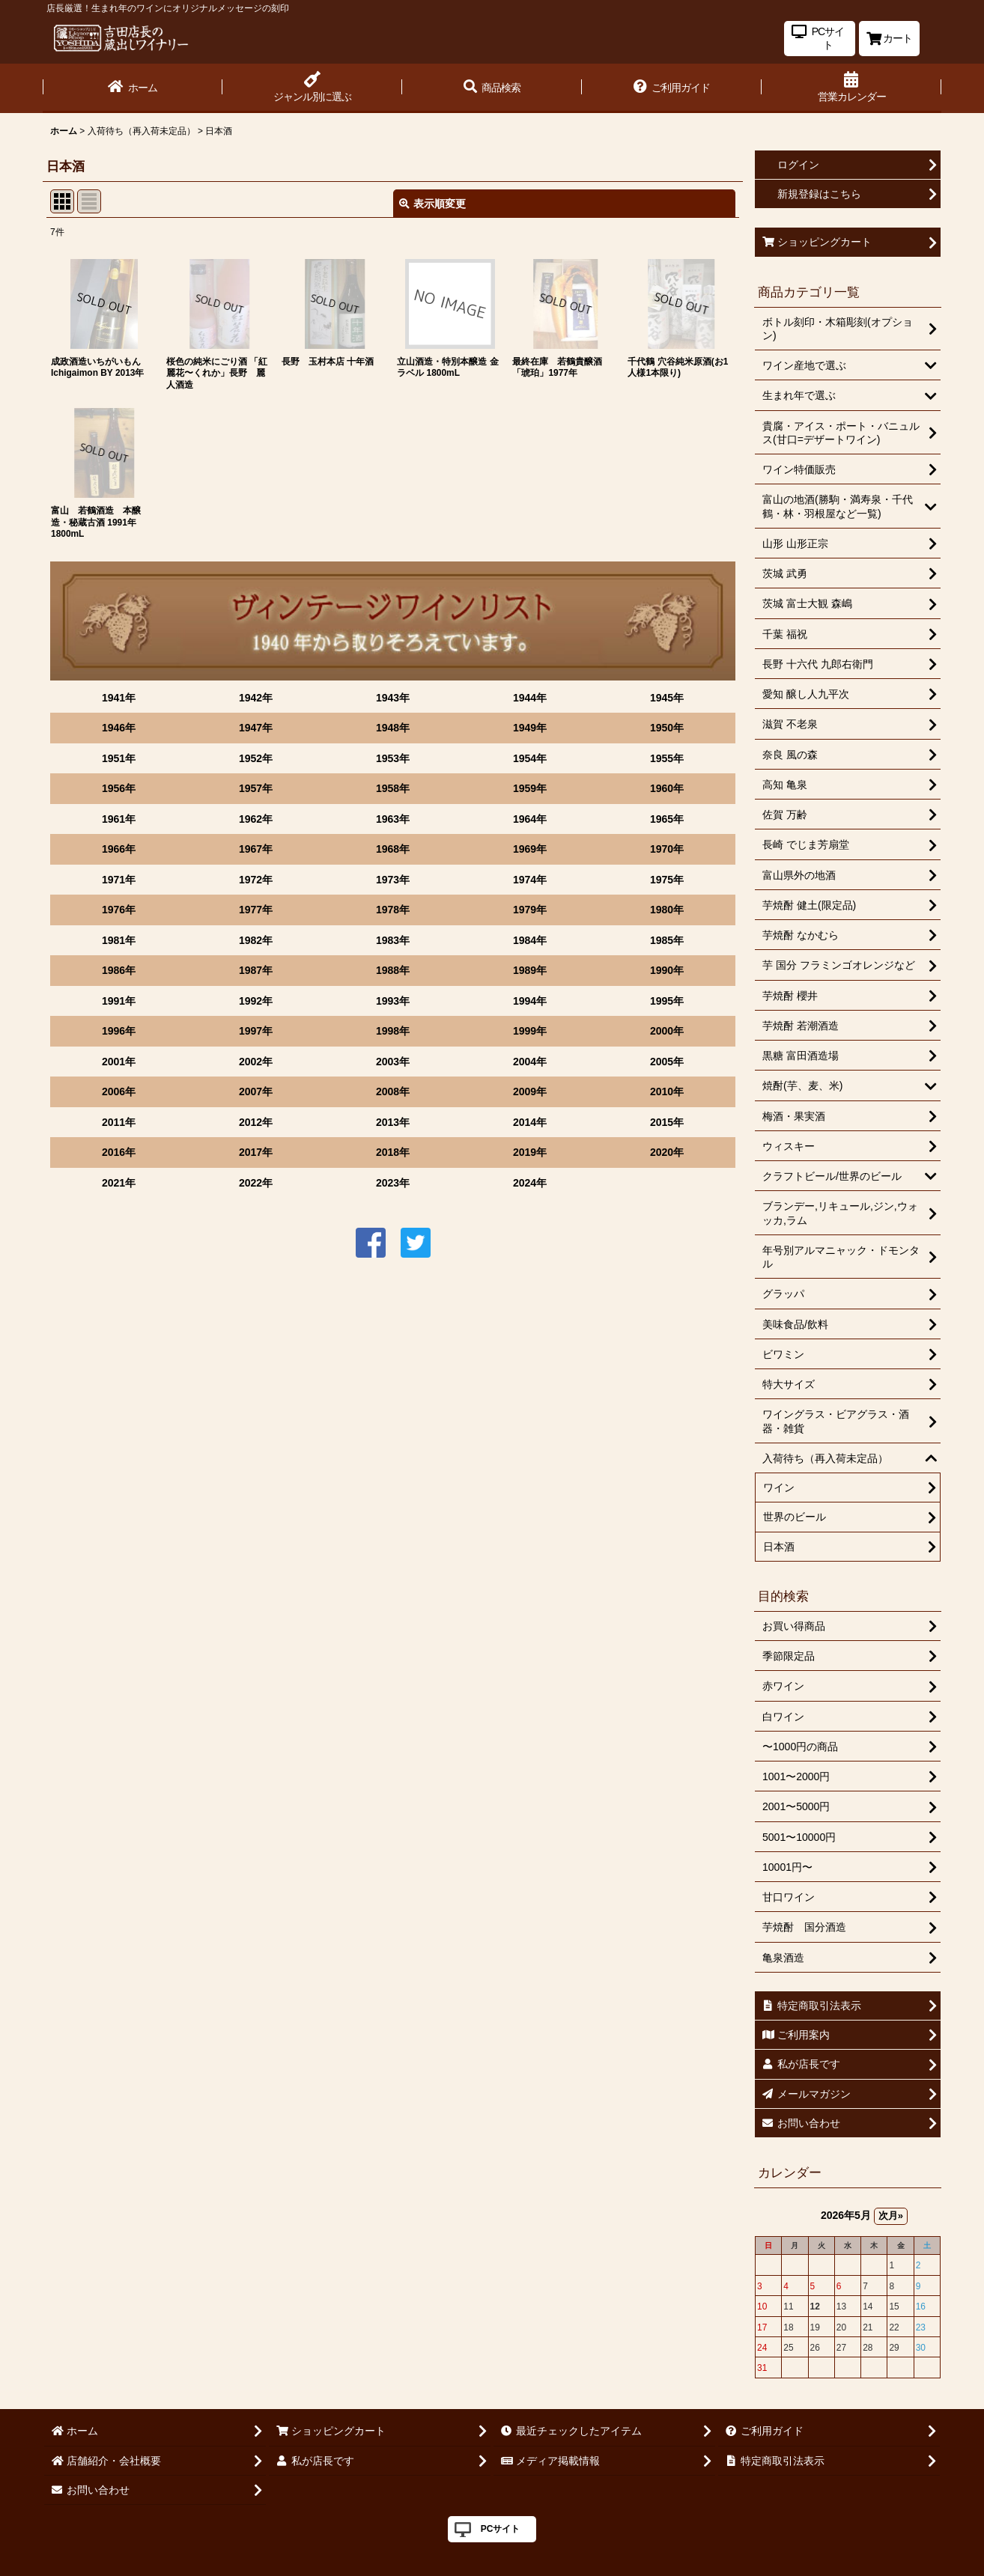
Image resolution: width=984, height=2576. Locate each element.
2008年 (393, 1091)
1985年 (667, 940)
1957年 (256, 788)
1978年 (393, 910)
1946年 (119, 728)
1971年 (119, 880)
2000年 (667, 1031)
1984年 (530, 940)
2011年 (119, 1122)
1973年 (393, 880)
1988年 (393, 970)
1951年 (119, 758)
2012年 (256, 1122)
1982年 (256, 940)
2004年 (530, 1062)
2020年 (667, 1152)
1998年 (393, 1031)
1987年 (256, 970)
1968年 (393, 849)
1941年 (119, 698)
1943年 (393, 698)
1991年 (119, 1001)
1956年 (119, 788)
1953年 (393, 758)
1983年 (393, 940)
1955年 (667, 758)
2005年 (667, 1062)
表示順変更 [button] (432, 204)
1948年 (393, 728)
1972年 (256, 880)
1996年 (119, 1031)
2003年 (393, 1062)
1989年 (530, 970)
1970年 (667, 849)
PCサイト (500, 2529)
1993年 (393, 1001)
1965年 (667, 819)
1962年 (256, 819)
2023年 (393, 1183)
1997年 (256, 1031)
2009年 (530, 1091)
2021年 (119, 1183)
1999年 (530, 1031)
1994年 (530, 1001)
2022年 (256, 1183)
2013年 (393, 1122)
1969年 (530, 849)
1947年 (256, 728)
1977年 (256, 910)
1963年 (393, 819)
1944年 (530, 698)
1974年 (530, 880)
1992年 (256, 1001)
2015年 (667, 1122)
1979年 (530, 910)
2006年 (119, 1091)
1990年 (667, 970)
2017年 (256, 1152)
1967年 (256, 849)
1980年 (667, 910)
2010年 (667, 1091)
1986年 (119, 970)
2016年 (119, 1152)
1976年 (119, 910)
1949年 (530, 728)
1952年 (256, 758)
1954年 (530, 758)
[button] (492, 88)
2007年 (256, 1091)
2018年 (393, 1152)
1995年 (667, 1001)
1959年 (530, 788)
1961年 (119, 819)
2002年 (256, 1062)
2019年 (530, 1152)
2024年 (530, 1183)
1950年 (667, 728)
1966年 (119, 849)
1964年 (530, 819)
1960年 (667, 788)
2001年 (119, 1062)
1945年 (667, 698)
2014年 (530, 1122)
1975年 (667, 880)
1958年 (393, 788)
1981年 (119, 940)
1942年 (256, 698)
